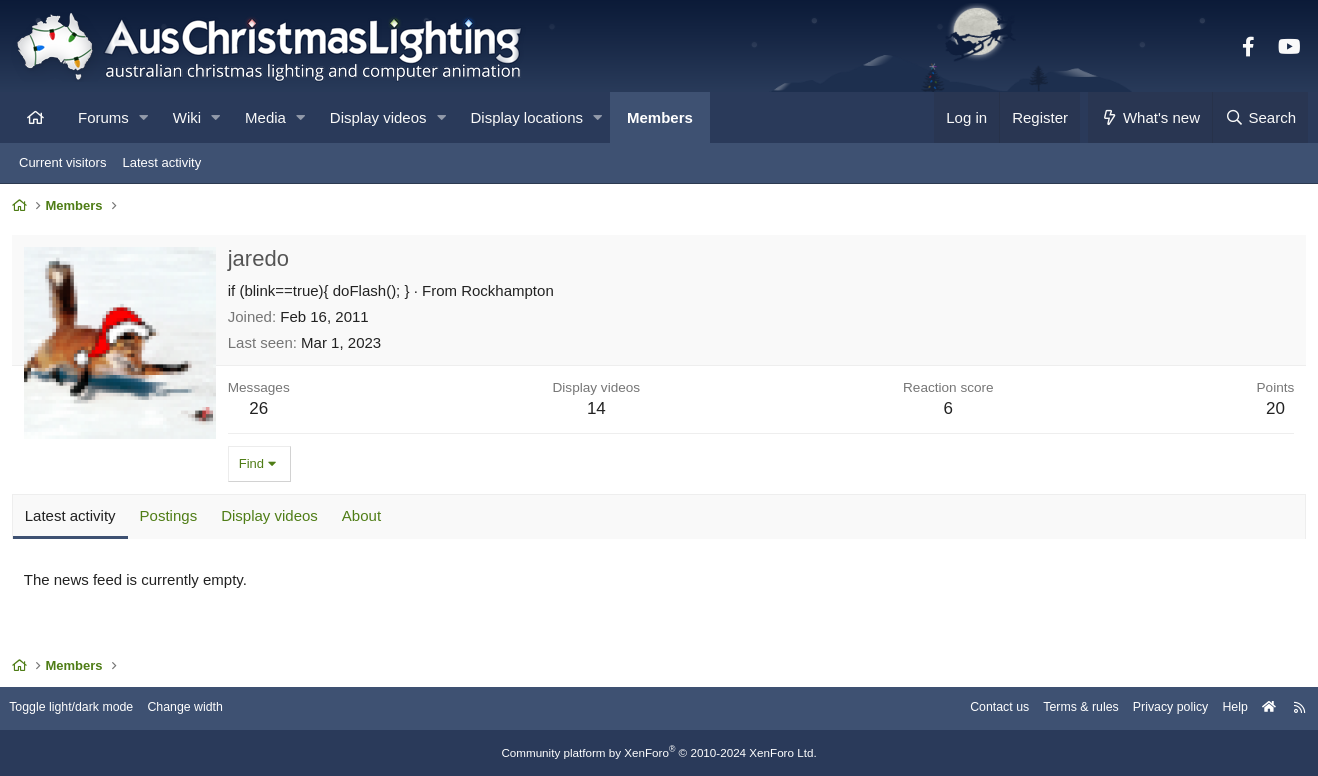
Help (1223, 708)
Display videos (378, 117)
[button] (143, 117)
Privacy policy (1155, 708)
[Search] (1260, 117)
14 (597, 411)
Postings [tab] (172, 518)
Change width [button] (204, 708)
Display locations (527, 117)
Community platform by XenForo (659, 753)
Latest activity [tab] (73, 518)
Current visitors (62, 162)
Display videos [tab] (272, 518)
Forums (103, 117)
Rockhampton (510, 293)
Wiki (187, 117)
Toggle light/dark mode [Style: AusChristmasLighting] (84, 708)
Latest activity (161, 162)
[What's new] (1150, 117)
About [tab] (364, 518)
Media (265, 117)
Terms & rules (1061, 708)
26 (262, 411)
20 (1272, 411)
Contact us (976, 708)
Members (660, 117)
